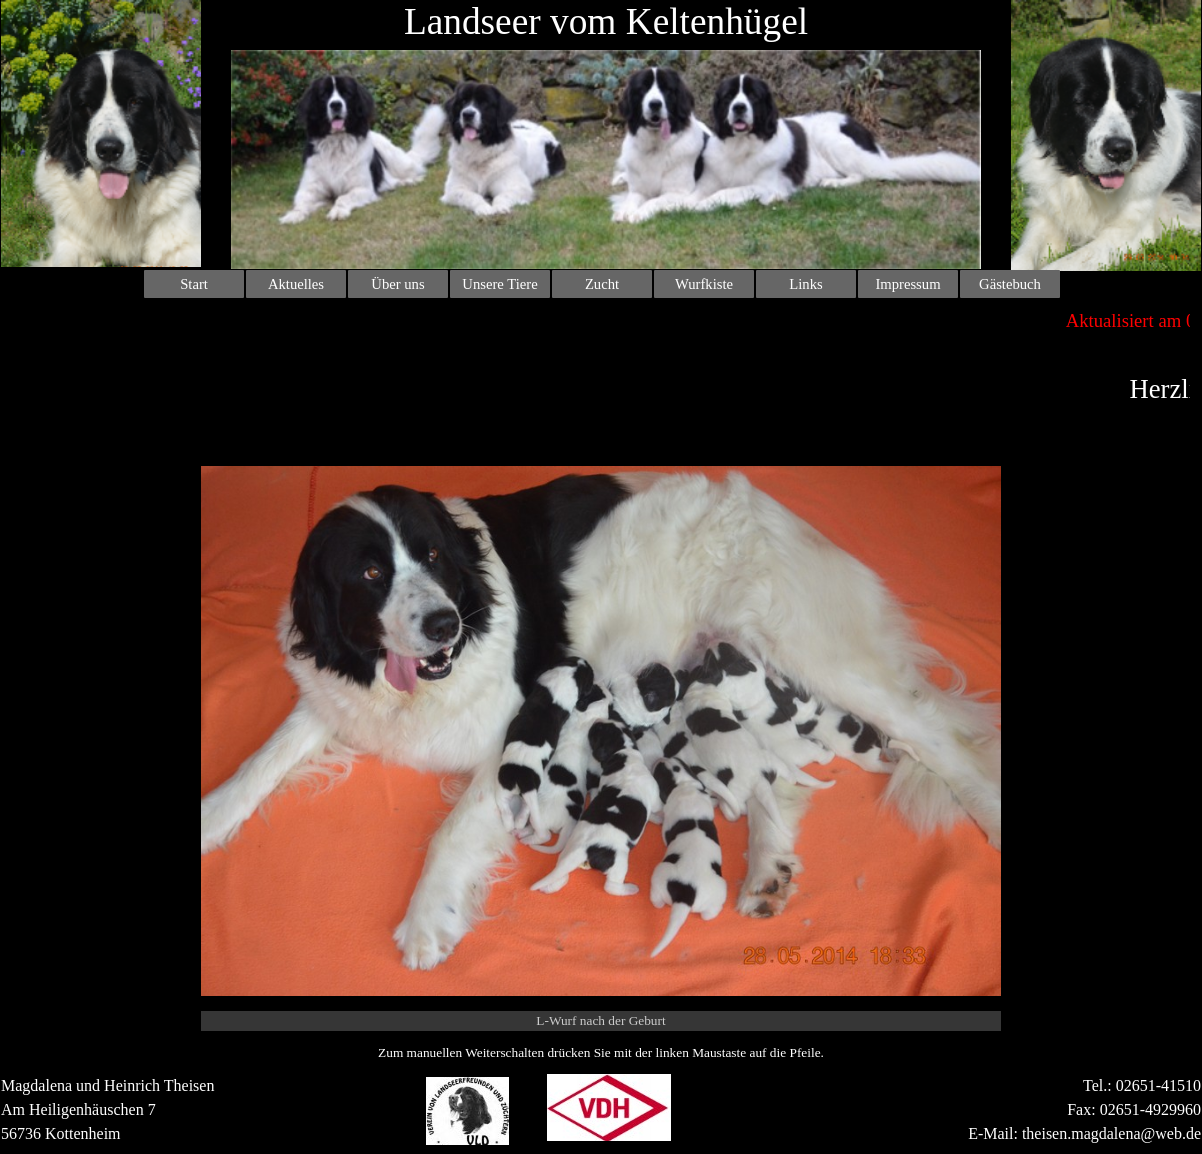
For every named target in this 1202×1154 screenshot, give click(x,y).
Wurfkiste (704, 284)
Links (805, 284)
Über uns (397, 284)
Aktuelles (296, 284)
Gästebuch (1010, 284)
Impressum (907, 284)
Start (194, 284)
